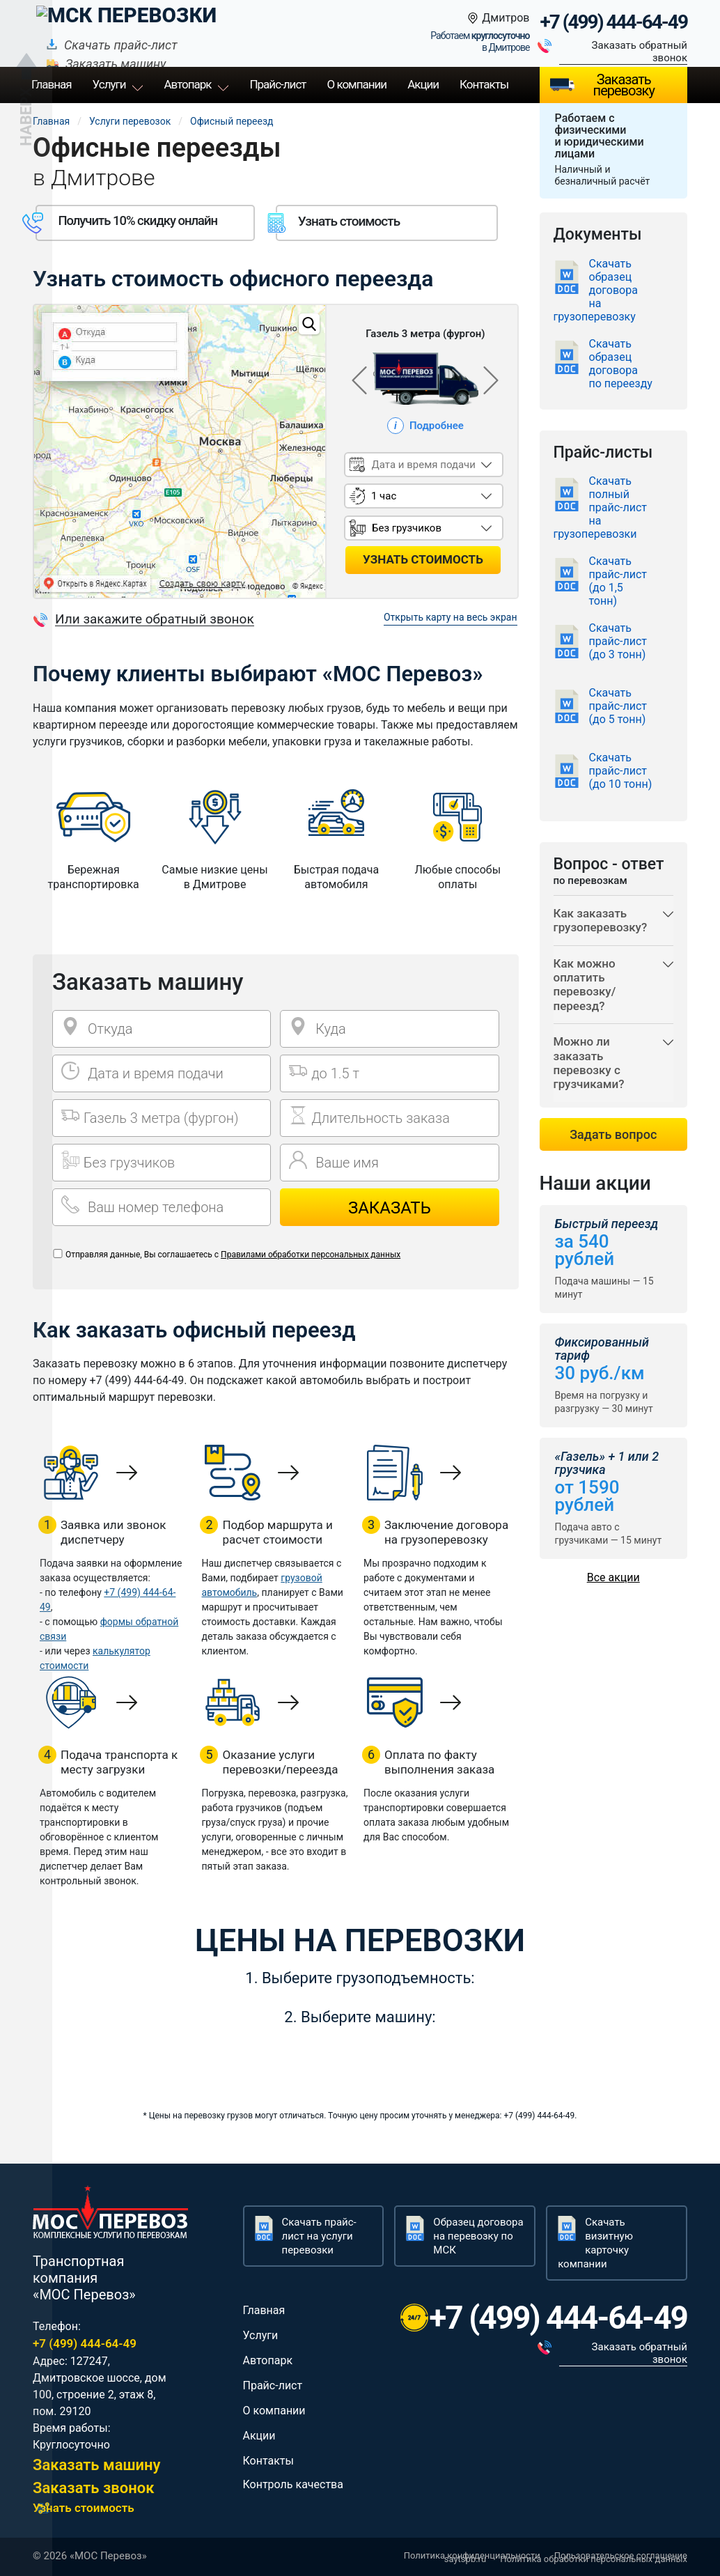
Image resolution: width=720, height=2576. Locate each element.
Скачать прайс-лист (272, 22)
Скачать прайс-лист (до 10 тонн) (620, 771)
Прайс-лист (273, 2385)
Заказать (389, 1208)
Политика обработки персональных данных (593, 2559)
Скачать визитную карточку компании (595, 2243)
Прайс (277, 84)
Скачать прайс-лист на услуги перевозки (319, 2236)
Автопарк (187, 84)
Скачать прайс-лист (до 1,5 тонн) (618, 580)
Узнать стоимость (83, 2508)
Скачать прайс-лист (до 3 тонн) (618, 641)
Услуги (109, 84)
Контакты (484, 84)
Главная (51, 121)
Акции (423, 84)
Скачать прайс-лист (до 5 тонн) (618, 706)
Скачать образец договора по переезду (620, 363)
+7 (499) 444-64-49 (613, 22)
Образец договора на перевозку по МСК (478, 2236)
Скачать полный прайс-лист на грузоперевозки (601, 507)
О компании (356, 84)
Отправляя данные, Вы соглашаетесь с (232, 1254)
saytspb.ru (465, 2559)
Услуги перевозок (130, 121)
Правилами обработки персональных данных (310, 1254)
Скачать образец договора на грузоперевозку (596, 290)
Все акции (613, 1577)
